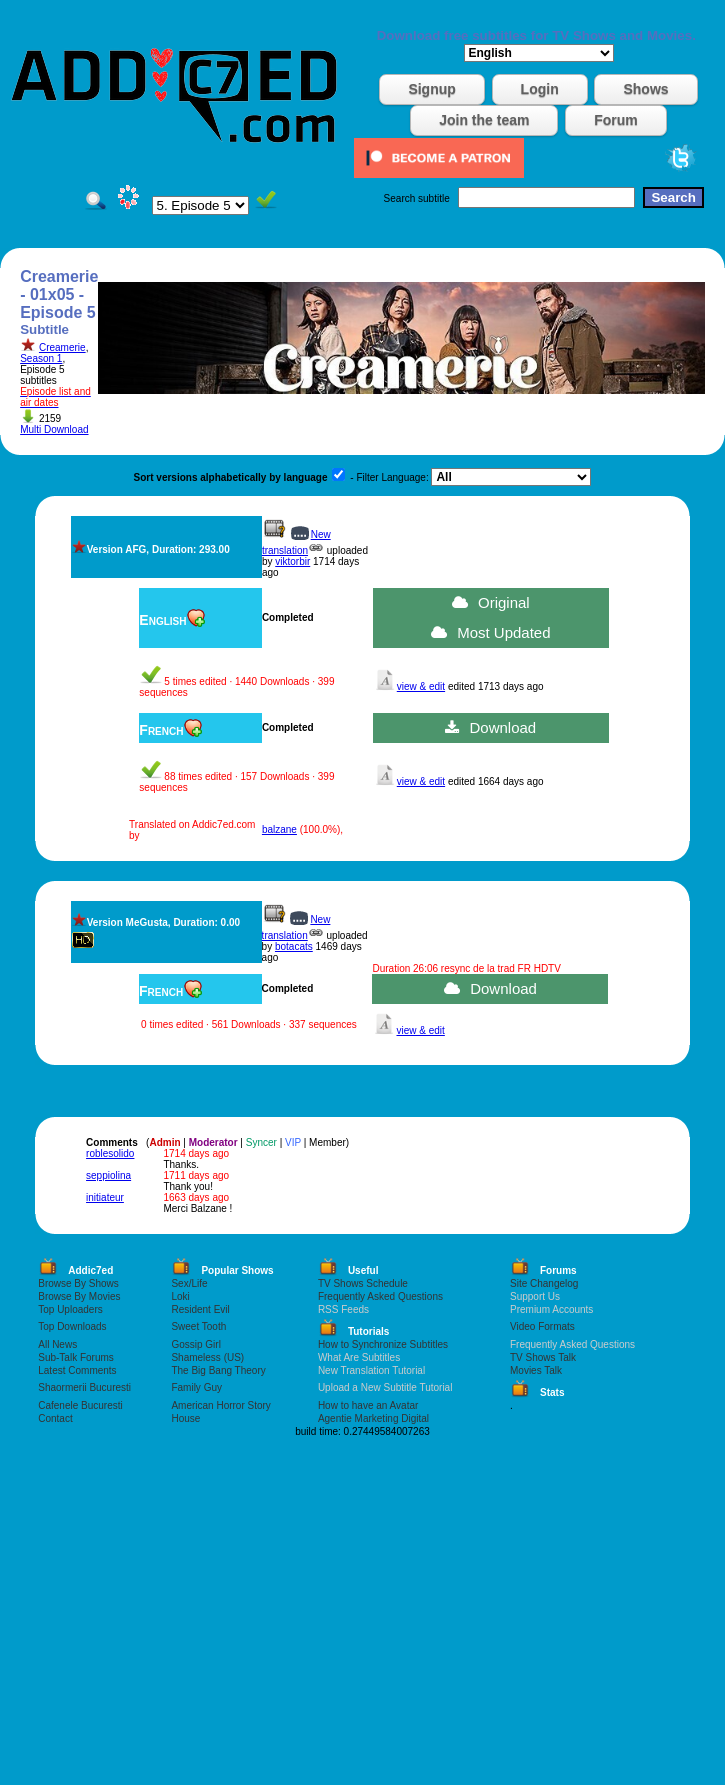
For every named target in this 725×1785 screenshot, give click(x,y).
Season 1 (41, 358)
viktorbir (292, 561)
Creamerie (62, 347)
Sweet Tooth (198, 1326)
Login (540, 89)
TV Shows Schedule (363, 1283)
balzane (279, 829)
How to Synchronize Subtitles (383, 1344)
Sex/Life (189, 1283)
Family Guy (196, 1387)
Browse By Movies (79, 1296)
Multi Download (54, 429)
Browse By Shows (78, 1283)
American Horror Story (220, 1405)
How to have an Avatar (368, 1405)
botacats (294, 946)
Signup (431, 89)
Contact (55, 1418)
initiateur (105, 1197)
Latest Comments (77, 1370)
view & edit (421, 686)
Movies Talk (536, 1370)
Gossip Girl (195, 1344)
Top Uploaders (70, 1309)
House (185, 1418)
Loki (180, 1296)
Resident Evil (200, 1309)
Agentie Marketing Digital (373, 1418)
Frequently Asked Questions (380, 1296)
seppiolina (108, 1175)
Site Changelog (544, 1283)
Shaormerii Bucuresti (84, 1387)
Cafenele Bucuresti (80, 1405)
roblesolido (110, 1153)
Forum (616, 120)
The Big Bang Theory (218, 1370)
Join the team (484, 120)
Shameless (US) (207, 1357)
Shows (645, 89)
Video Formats (542, 1326)
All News (57, 1344)
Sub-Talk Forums (76, 1357)
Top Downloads (72, 1326)
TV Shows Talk (543, 1357)
